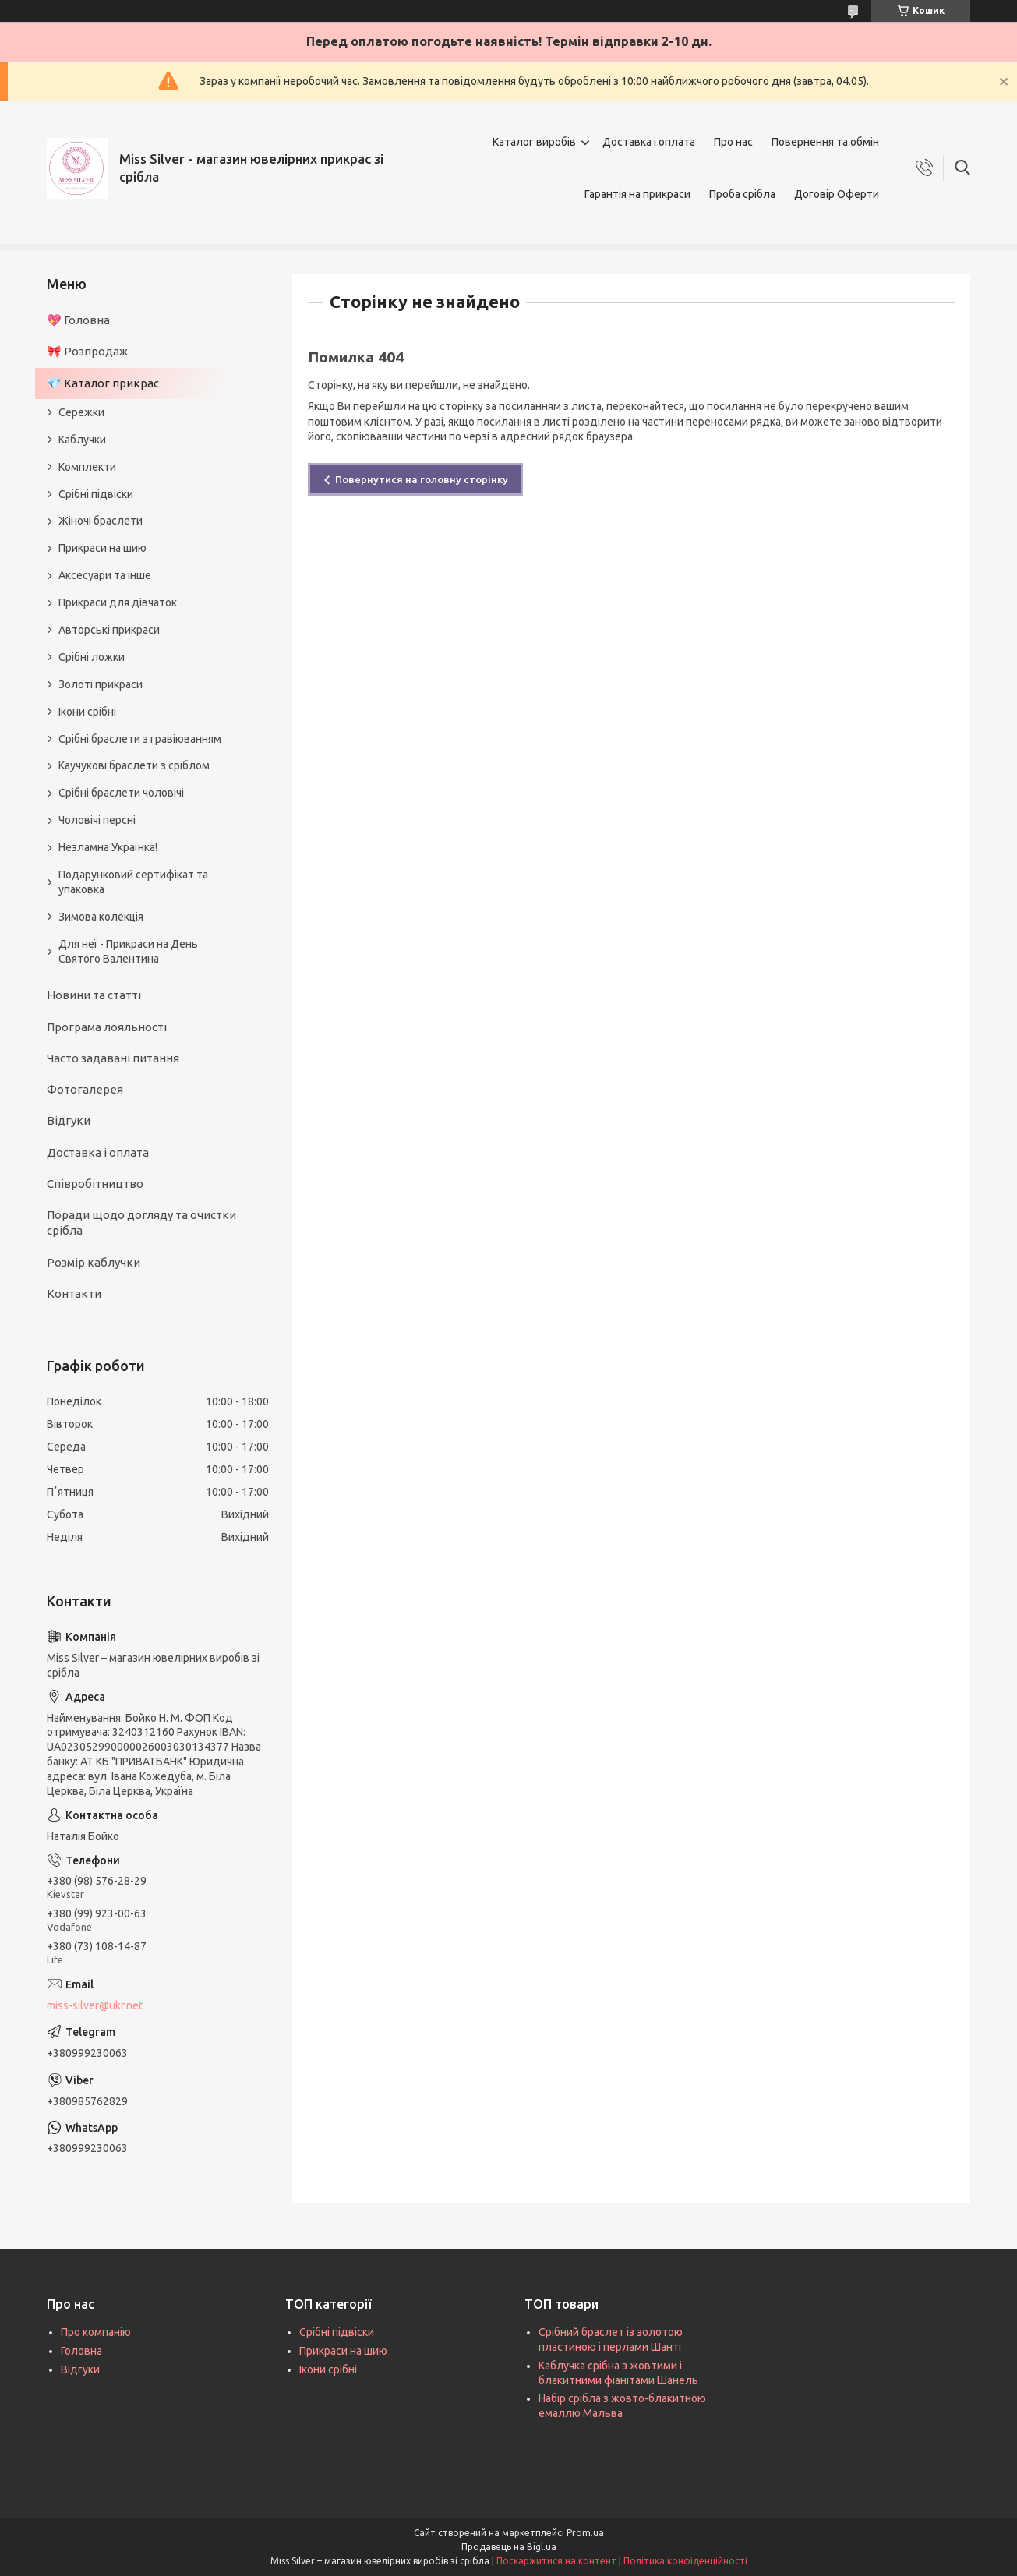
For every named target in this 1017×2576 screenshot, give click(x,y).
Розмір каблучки (93, 1262)
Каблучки (82, 439)
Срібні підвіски (95, 494)
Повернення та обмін (825, 142)
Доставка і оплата (648, 142)
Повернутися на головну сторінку (421, 479)
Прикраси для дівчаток (117, 602)
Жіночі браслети (100, 520)
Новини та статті (94, 995)
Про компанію (96, 2332)
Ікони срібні (87, 711)
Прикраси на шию (102, 548)
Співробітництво (95, 1183)
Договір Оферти (836, 194)
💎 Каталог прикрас (103, 383)
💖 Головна (78, 320)
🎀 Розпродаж (87, 351)
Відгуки (68, 1120)
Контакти (74, 1293)
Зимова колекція (100, 916)
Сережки (81, 412)
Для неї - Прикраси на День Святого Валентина (128, 951)
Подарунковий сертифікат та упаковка (133, 882)
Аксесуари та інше (104, 575)
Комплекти (87, 467)
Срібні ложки (91, 657)
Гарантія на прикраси (637, 194)
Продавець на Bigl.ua (508, 2547)
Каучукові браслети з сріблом (134, 765)
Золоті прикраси (100, 684)
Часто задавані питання (113, 1058)
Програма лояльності (107, 1027)
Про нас (733, 142)
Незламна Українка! (107, 847)
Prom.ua (585, 2533)
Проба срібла (742, 194)
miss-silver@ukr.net (95, 2005)
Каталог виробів (534, 142)
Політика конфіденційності (685, 2561)
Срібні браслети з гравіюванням (139, 739)
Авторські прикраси (109, 630)
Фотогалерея (85, 1089)
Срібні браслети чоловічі (121, 792)
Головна (81, 2351)
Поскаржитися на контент (556, 2561)
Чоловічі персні (97, 820)
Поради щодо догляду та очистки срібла (141, 1222)
